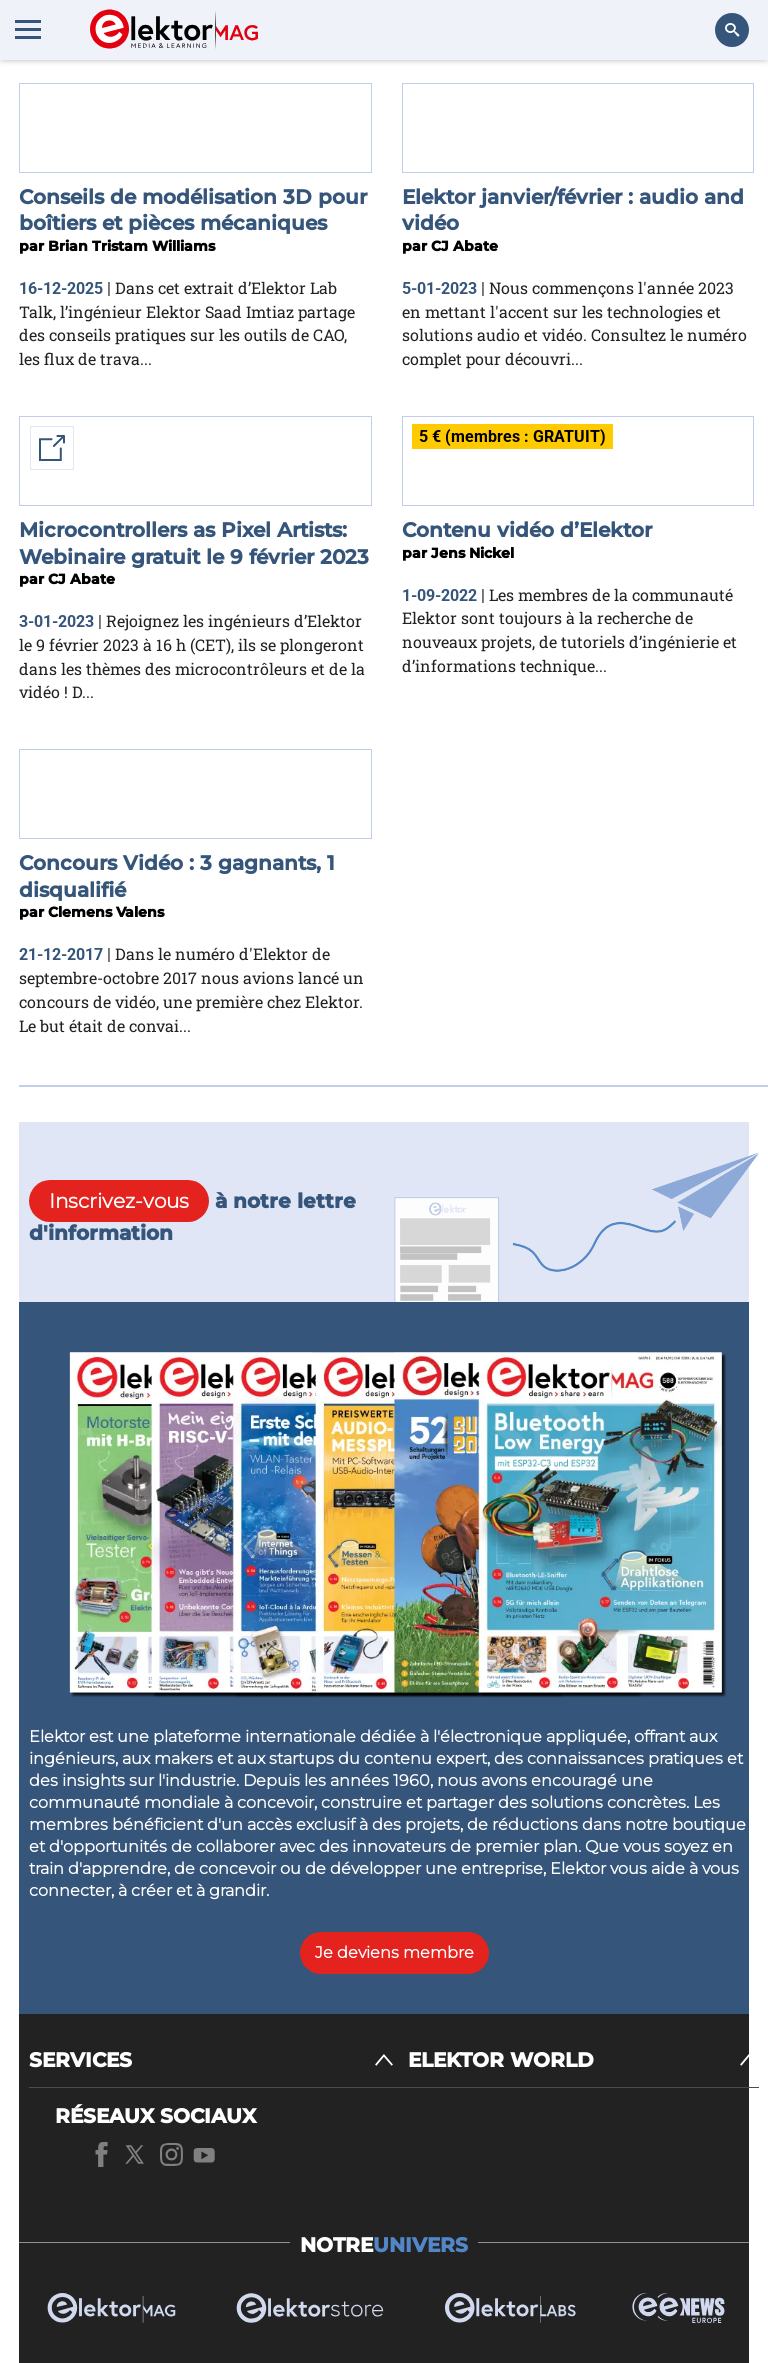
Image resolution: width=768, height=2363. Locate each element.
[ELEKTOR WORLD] (583, 2060)
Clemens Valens (106, 912)
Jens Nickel (472, 553)
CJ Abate (464, 246)
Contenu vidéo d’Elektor (527, 530)
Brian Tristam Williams (131, 246)
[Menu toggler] (28, 29)
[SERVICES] (211, 2060)
